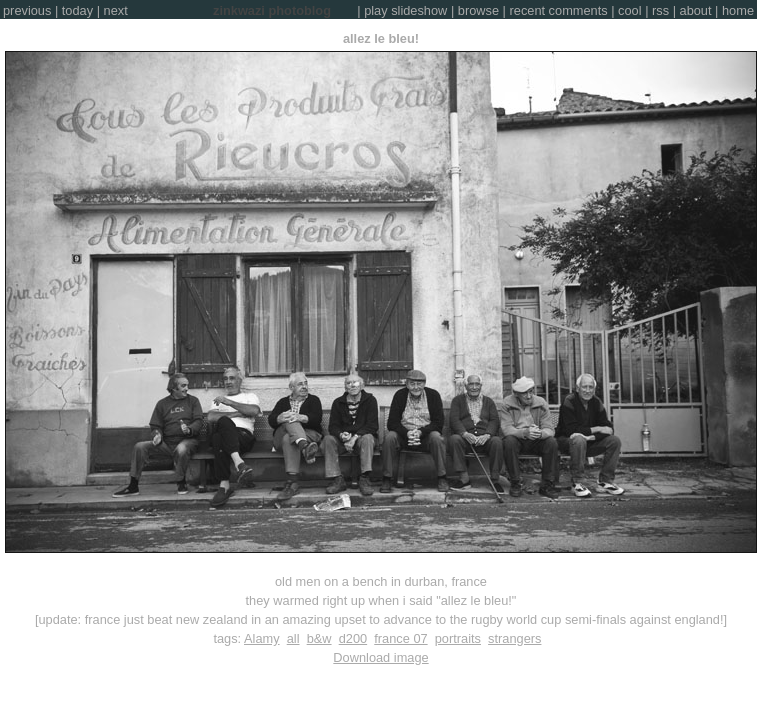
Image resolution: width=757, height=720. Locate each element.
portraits (458, 638)
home (738, 10)
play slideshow (405, 10)
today (77, 10)
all (293, 638)
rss (660, 10)
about (696, 10)
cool (629, 10)
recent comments (559, 10)
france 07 (400, 638)
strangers (514, 638)
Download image (380, 657)
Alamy (262, 638)
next (116, 10)
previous (27, 10)
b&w (319, 638)
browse (478, 10)
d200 (353, 638)
